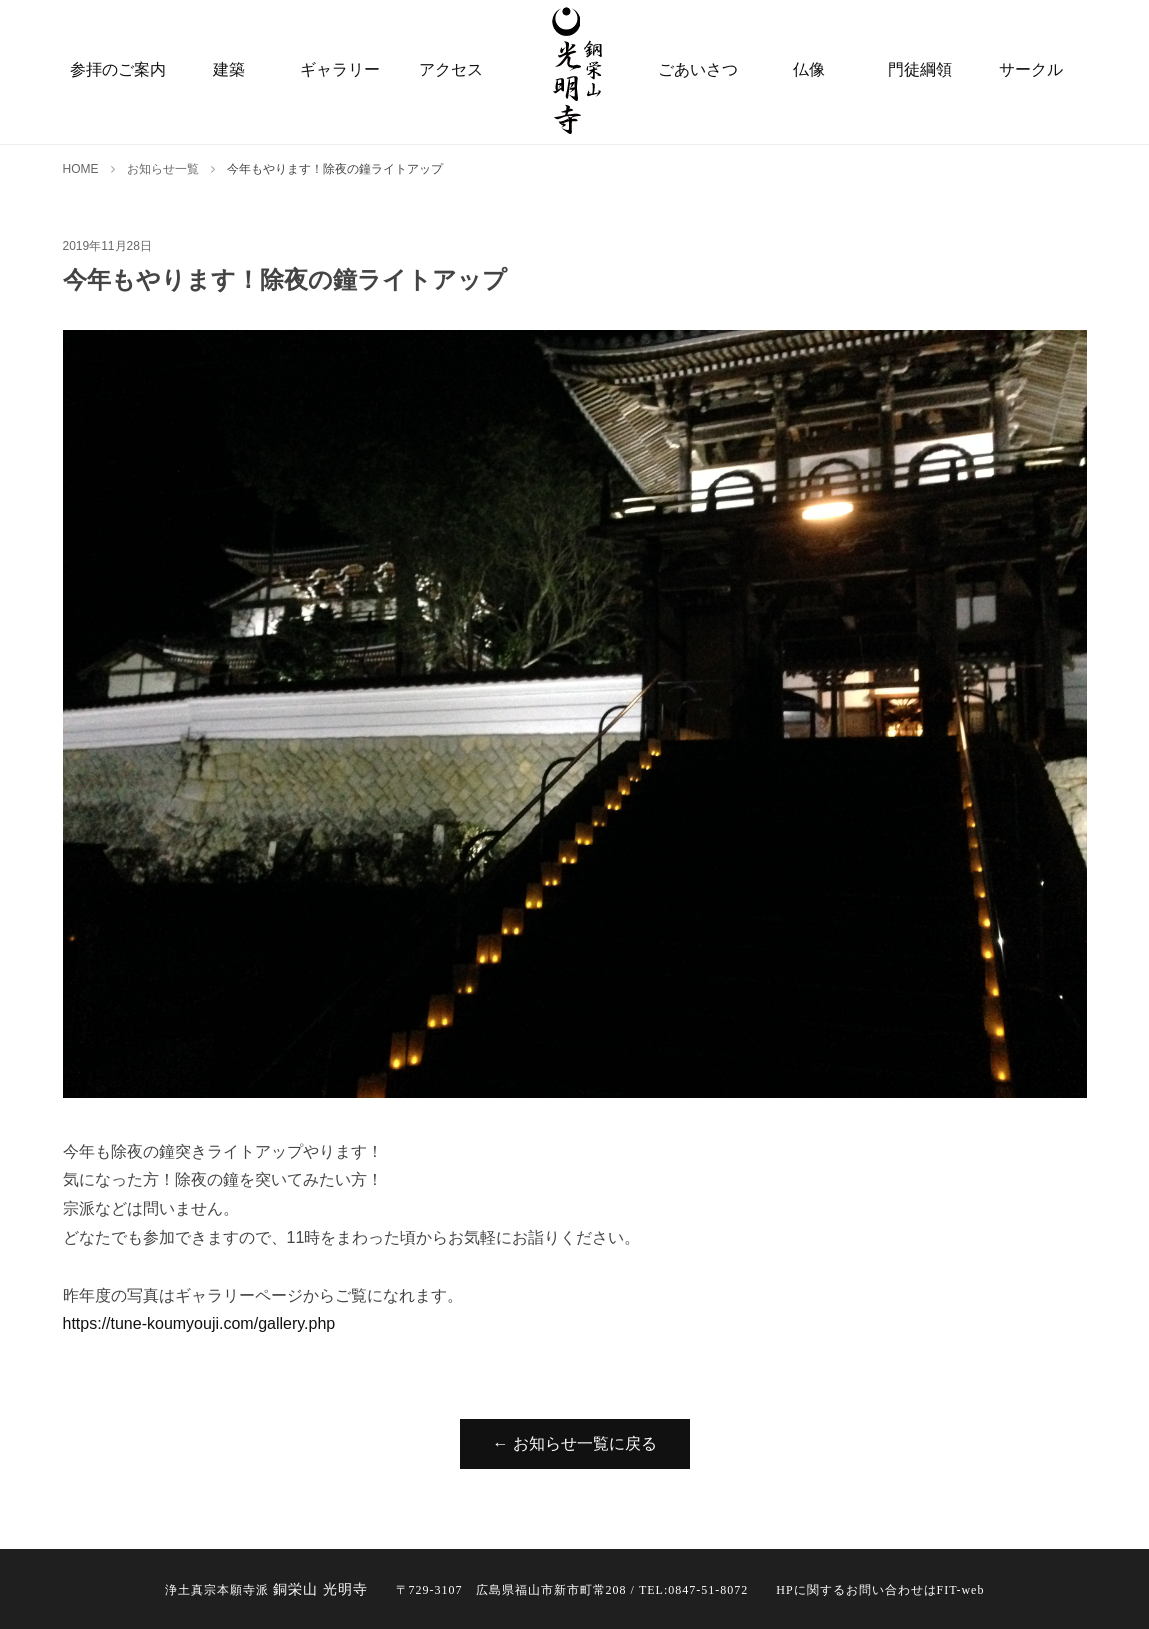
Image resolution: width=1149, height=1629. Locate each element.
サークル (1031, 69)
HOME (81, 169)
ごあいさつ (698, 69)
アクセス (451, 69)
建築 (229, 69)
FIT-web (961, 1590)
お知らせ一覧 (163, 169)
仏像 (809, 69)
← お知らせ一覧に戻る (575, 1443)
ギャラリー (340, 69)
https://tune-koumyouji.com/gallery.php (199, 1323)
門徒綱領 (920, 69)
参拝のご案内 (118, 69)
